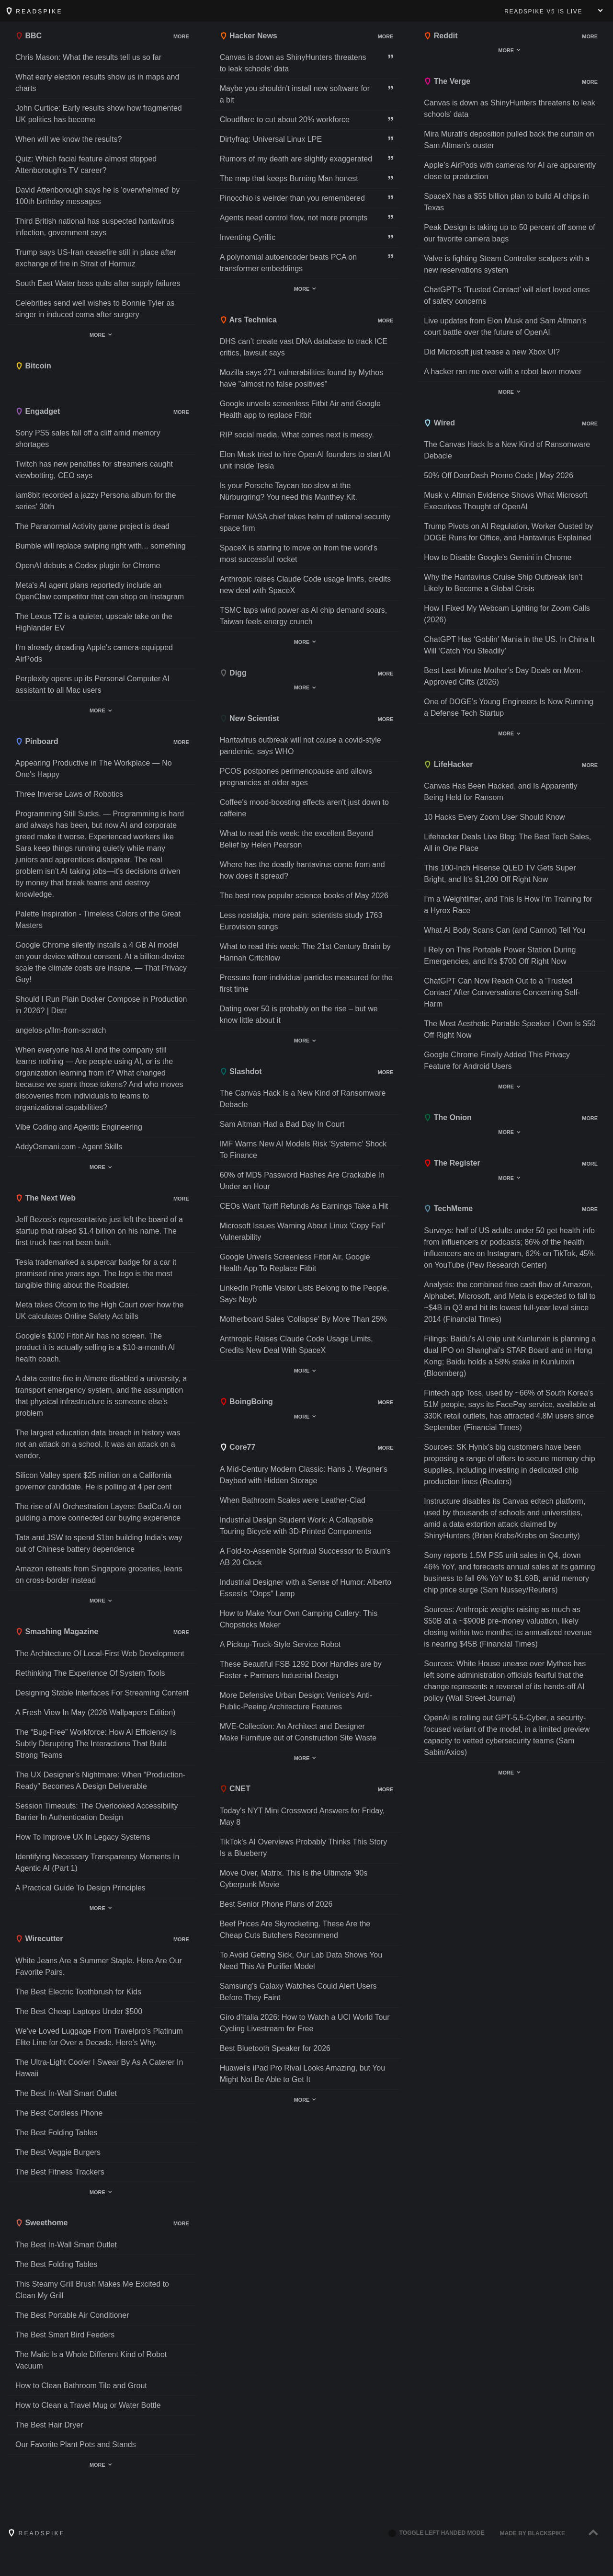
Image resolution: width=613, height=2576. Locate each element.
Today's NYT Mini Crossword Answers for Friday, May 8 (302, 1816)
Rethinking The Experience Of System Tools (90, 1673)
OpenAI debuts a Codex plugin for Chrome (87, 565)
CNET (235, 1789)
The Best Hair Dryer (49, 2425)
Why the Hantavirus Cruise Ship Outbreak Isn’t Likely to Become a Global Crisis (503, 583)
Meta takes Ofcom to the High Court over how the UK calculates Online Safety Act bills (99, 1310)
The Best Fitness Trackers (59, 2172)
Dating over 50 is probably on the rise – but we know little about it (299, 1014)
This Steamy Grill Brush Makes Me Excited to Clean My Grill (92, 2290)
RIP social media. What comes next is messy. (297, 435)
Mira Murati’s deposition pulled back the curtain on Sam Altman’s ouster (509, 139)
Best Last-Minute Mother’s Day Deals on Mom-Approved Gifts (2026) (503, 676)
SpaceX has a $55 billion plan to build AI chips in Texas (506, 202)
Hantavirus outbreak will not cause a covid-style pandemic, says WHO (300, 746)
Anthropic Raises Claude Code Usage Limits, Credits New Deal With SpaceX (296, 1344)
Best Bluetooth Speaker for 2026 (275, 2048)
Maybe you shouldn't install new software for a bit (295, 94)
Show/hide (164, 36)
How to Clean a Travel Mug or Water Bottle (88, 2405)
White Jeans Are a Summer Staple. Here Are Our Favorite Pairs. (98, 1966)
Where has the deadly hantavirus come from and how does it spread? (302, 870)
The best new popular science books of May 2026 (304, 896)
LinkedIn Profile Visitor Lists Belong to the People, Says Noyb (304, 1294)
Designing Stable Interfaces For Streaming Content (102, 1693)
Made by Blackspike (532, 2533)
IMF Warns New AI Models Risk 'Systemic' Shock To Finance (303, 1149)
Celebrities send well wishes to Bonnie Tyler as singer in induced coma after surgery (94, 309)
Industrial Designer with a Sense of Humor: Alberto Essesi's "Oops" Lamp (305, 1588)
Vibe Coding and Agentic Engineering (78, 1127)
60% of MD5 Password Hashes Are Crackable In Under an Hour (302, 1181)
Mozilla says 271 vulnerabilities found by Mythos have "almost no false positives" (302, 378)
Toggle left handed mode (436, 2533)
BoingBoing (246, 1401)
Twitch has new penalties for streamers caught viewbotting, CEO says (94, 470)
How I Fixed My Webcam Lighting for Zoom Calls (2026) (507, 614)
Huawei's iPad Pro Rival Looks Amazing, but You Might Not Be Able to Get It (302, 2074)
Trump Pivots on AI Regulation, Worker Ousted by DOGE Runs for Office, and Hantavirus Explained (508, 532)
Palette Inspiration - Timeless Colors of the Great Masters (98, 919)
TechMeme (448, 1208)
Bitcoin (33, 366)
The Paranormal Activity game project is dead (92, 526)
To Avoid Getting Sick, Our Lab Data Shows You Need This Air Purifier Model (301, 1960)
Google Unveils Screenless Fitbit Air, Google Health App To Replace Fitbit (295, 1262)
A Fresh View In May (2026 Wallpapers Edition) (95, 1712)
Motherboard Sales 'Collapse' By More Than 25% (303, 1319)
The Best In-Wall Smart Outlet (66, 2093)
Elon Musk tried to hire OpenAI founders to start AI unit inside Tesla (305, 460)
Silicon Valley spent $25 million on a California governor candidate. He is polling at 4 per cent (93, 1481)
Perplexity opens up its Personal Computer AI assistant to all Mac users (92, 684)
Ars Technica (248, 320)
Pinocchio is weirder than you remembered (292, 198)
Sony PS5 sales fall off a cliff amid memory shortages (87, 438)
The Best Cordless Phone (58, 2113)
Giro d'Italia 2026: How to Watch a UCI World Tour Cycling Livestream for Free (305, 2023)
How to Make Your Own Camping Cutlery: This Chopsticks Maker (299, 1619)
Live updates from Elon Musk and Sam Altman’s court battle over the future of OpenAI (505, 326)
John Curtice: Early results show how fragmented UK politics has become (98, 114)
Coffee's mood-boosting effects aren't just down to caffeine (304, 808)
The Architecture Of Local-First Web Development (99, 1653)
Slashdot (241, 1071)
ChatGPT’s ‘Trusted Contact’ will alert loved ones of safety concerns (507, 295)
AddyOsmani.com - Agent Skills (68, 1147)
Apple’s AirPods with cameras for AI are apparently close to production (510, 171)
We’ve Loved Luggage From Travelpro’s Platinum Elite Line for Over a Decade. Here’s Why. (99, 2037)
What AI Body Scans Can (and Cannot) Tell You (504, 930)
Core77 (238, 1447)
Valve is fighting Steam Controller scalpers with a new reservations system (507, 264)
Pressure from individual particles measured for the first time (306, 983)
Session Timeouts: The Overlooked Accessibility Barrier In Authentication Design (96, 1811)
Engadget (37, 411)
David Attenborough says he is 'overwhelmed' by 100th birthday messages (97, 196)
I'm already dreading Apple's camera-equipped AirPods (94, 653)
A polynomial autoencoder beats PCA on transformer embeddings (288, 263)
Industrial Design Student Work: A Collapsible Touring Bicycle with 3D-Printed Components (297, 1525)
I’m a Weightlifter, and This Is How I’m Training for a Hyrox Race (508, 905)
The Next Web (45, 1198)
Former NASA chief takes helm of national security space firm (305, 522)
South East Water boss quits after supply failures (97, 283)
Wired (439, 423)
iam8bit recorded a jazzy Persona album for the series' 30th (95, 501)
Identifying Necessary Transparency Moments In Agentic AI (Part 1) (97, 1862)
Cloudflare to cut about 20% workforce (285, 119)
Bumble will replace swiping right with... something (100, 546)
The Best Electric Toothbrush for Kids (78, 1992)
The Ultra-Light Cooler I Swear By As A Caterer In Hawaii (99, 2068)
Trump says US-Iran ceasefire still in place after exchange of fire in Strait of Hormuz (95, 258)
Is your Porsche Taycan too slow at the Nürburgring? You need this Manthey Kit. (288, 491)
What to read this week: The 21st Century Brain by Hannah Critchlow (305, 952)
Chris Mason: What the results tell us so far (88, 57)
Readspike (34, 11)
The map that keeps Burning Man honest (289, 178)
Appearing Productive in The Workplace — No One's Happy (93, 769)
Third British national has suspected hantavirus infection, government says (94, 227)
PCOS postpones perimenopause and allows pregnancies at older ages (296, 777)
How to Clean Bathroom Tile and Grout (81, 2385)
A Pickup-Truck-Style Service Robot (280, 1644)
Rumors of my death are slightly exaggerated (296, 159)
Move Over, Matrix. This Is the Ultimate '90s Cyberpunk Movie (294, 1879)
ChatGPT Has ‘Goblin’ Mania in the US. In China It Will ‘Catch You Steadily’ (509, 645)
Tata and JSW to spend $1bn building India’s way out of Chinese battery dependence (98, 1543)
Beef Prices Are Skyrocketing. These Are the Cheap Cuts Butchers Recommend (295, 1929)
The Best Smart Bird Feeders (64, 2335)
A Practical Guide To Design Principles (80, 1888)
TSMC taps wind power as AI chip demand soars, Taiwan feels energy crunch (303, 616)
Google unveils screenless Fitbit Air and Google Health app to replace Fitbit (300, 409)
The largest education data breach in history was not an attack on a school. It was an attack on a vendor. (97, 1444)
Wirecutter (39, 1939)
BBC (28, 36)
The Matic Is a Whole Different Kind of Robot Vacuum (91, 2360)
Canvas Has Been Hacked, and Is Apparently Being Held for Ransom (500, 791)
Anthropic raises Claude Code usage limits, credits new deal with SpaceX (305, 585)
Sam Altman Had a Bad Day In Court (282, 1124)
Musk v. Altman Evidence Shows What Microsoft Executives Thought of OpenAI (505, 501)
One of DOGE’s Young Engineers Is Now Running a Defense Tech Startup (508, 707)
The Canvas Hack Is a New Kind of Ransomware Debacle (303, 1099)
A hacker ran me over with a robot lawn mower (502, 371)
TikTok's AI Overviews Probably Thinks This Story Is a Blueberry (303, 1847)
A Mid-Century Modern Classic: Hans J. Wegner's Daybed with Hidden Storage (303, 1475)
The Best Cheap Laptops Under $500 (78, 2011)
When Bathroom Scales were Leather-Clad (292, 1500)
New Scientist (249, 718)
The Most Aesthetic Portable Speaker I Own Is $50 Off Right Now (509, 1029)
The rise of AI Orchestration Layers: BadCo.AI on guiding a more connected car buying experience (98, 1512)
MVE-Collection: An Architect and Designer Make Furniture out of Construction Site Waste (298, 1732)
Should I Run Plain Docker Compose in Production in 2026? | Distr (101, 1005)
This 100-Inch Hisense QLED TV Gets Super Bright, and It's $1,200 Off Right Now (500, 873)
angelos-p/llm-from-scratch (60, 1030)
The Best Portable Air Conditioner (72, 2315)
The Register (452, 1163)
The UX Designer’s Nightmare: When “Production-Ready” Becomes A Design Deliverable (100, 1780)
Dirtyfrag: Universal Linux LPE (271, 139)
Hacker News (248, 36)
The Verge (447, 81)
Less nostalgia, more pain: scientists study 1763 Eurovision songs (301, 921)
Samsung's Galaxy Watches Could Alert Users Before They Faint (298, 1992)
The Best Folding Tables (56, 2133)
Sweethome (41, 2223)
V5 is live (543, 11)
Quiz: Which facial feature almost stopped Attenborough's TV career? (86, 164)
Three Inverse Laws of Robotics (69, 794)
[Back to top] (592, 2533)
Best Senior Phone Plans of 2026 (276, 1904)
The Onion (448, 1117)
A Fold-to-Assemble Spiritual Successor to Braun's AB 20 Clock (305, 1557)
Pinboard (36, 741)
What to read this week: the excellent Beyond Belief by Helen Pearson (296, 839)
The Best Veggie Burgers (58, 2152)
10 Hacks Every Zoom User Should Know (494, 817)
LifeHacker (448, 764)
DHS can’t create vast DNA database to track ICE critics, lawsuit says (303, 347)
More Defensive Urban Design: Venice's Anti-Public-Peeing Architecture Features (296, 1701)
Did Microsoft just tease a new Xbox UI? (492, 352)
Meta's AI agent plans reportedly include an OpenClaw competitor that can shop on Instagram (99, 591)
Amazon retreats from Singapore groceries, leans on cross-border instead (98, 1574)
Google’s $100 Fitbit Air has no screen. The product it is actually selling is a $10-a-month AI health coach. (95, 1347)
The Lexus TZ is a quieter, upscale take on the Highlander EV (93, 622)
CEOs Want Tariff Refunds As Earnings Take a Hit (304, 1206)
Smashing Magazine (56, 1631)
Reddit (440, 36)
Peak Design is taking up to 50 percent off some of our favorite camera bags (509, 233)
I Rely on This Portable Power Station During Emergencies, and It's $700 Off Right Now (500, 955)
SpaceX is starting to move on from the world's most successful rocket (298, 553)
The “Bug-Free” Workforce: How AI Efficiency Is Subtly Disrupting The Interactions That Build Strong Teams (95, 1743)
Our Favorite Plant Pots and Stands (75, 2444)
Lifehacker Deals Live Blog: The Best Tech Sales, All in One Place (507, 842)
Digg (233, 673)
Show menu (600, 10)
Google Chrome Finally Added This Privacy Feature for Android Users (497, 1060)
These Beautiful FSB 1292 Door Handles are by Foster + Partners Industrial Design (301, 1670)
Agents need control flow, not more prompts (294, 218)
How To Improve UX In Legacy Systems (82, 1837)
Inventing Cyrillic (247, 237)
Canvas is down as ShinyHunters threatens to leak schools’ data (293, 63)
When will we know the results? (68, 139)
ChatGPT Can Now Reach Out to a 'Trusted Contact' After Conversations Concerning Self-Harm (502, 992)
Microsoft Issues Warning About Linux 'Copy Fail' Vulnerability (302, 1231)
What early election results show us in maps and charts (97, 82)
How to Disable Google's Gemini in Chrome (497, 557)
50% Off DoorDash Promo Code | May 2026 (498, 475)
